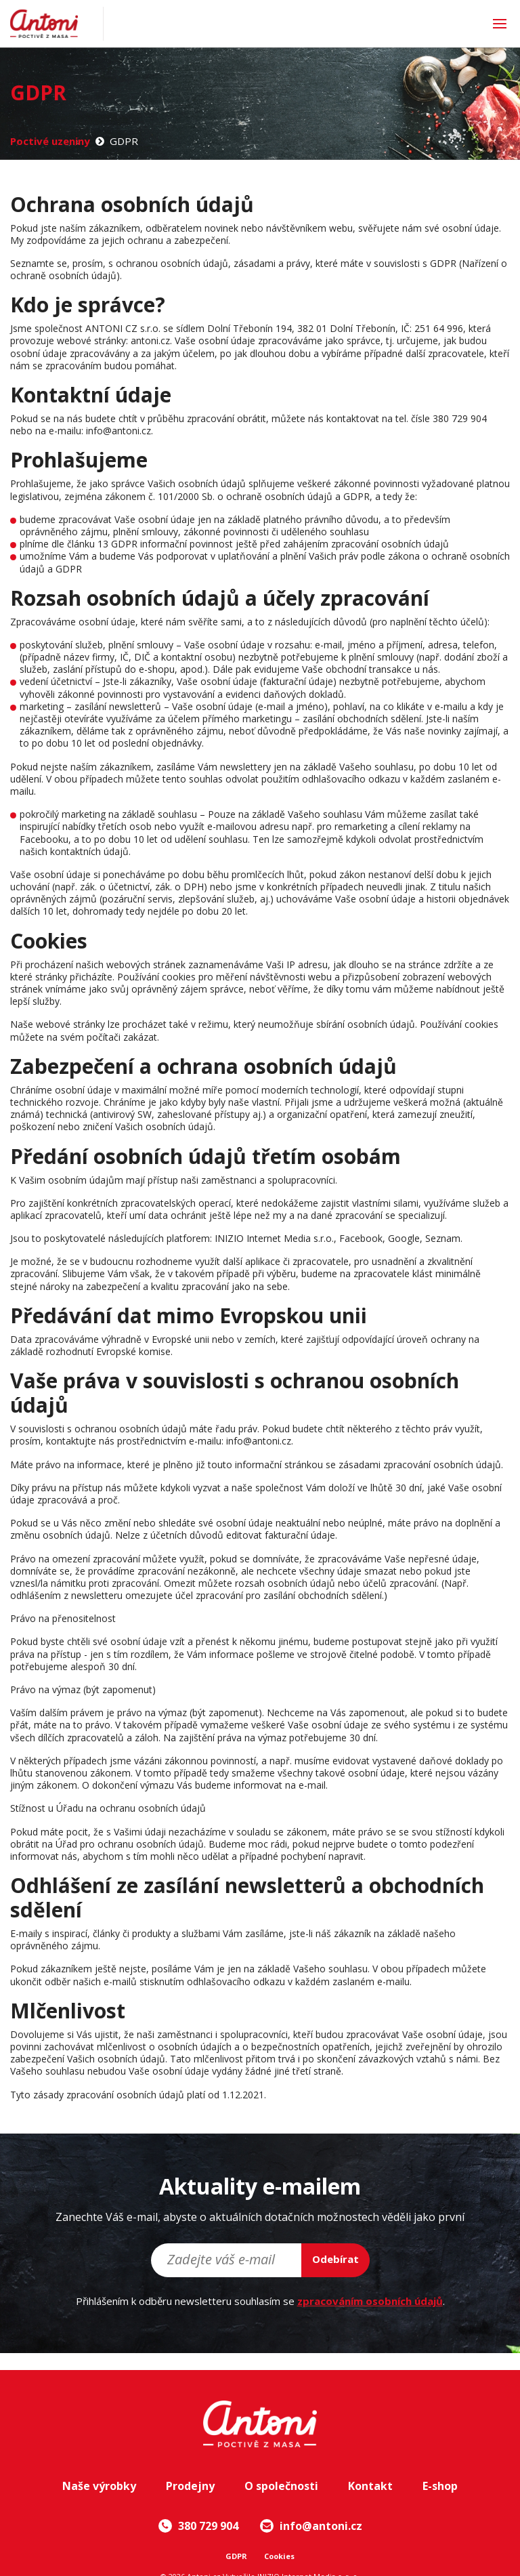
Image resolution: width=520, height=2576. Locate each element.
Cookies (279, 2556)
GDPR (236, 2556)
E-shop (440, 2485)
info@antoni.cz (311, 2525)
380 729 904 (198, 2525)
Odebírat (335, 2259)
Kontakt (370, 2485)
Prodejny (190, 2485)
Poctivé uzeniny (50, 141)
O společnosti (281, 2485)
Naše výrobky (99, 2485)
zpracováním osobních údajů (370, 2301)
